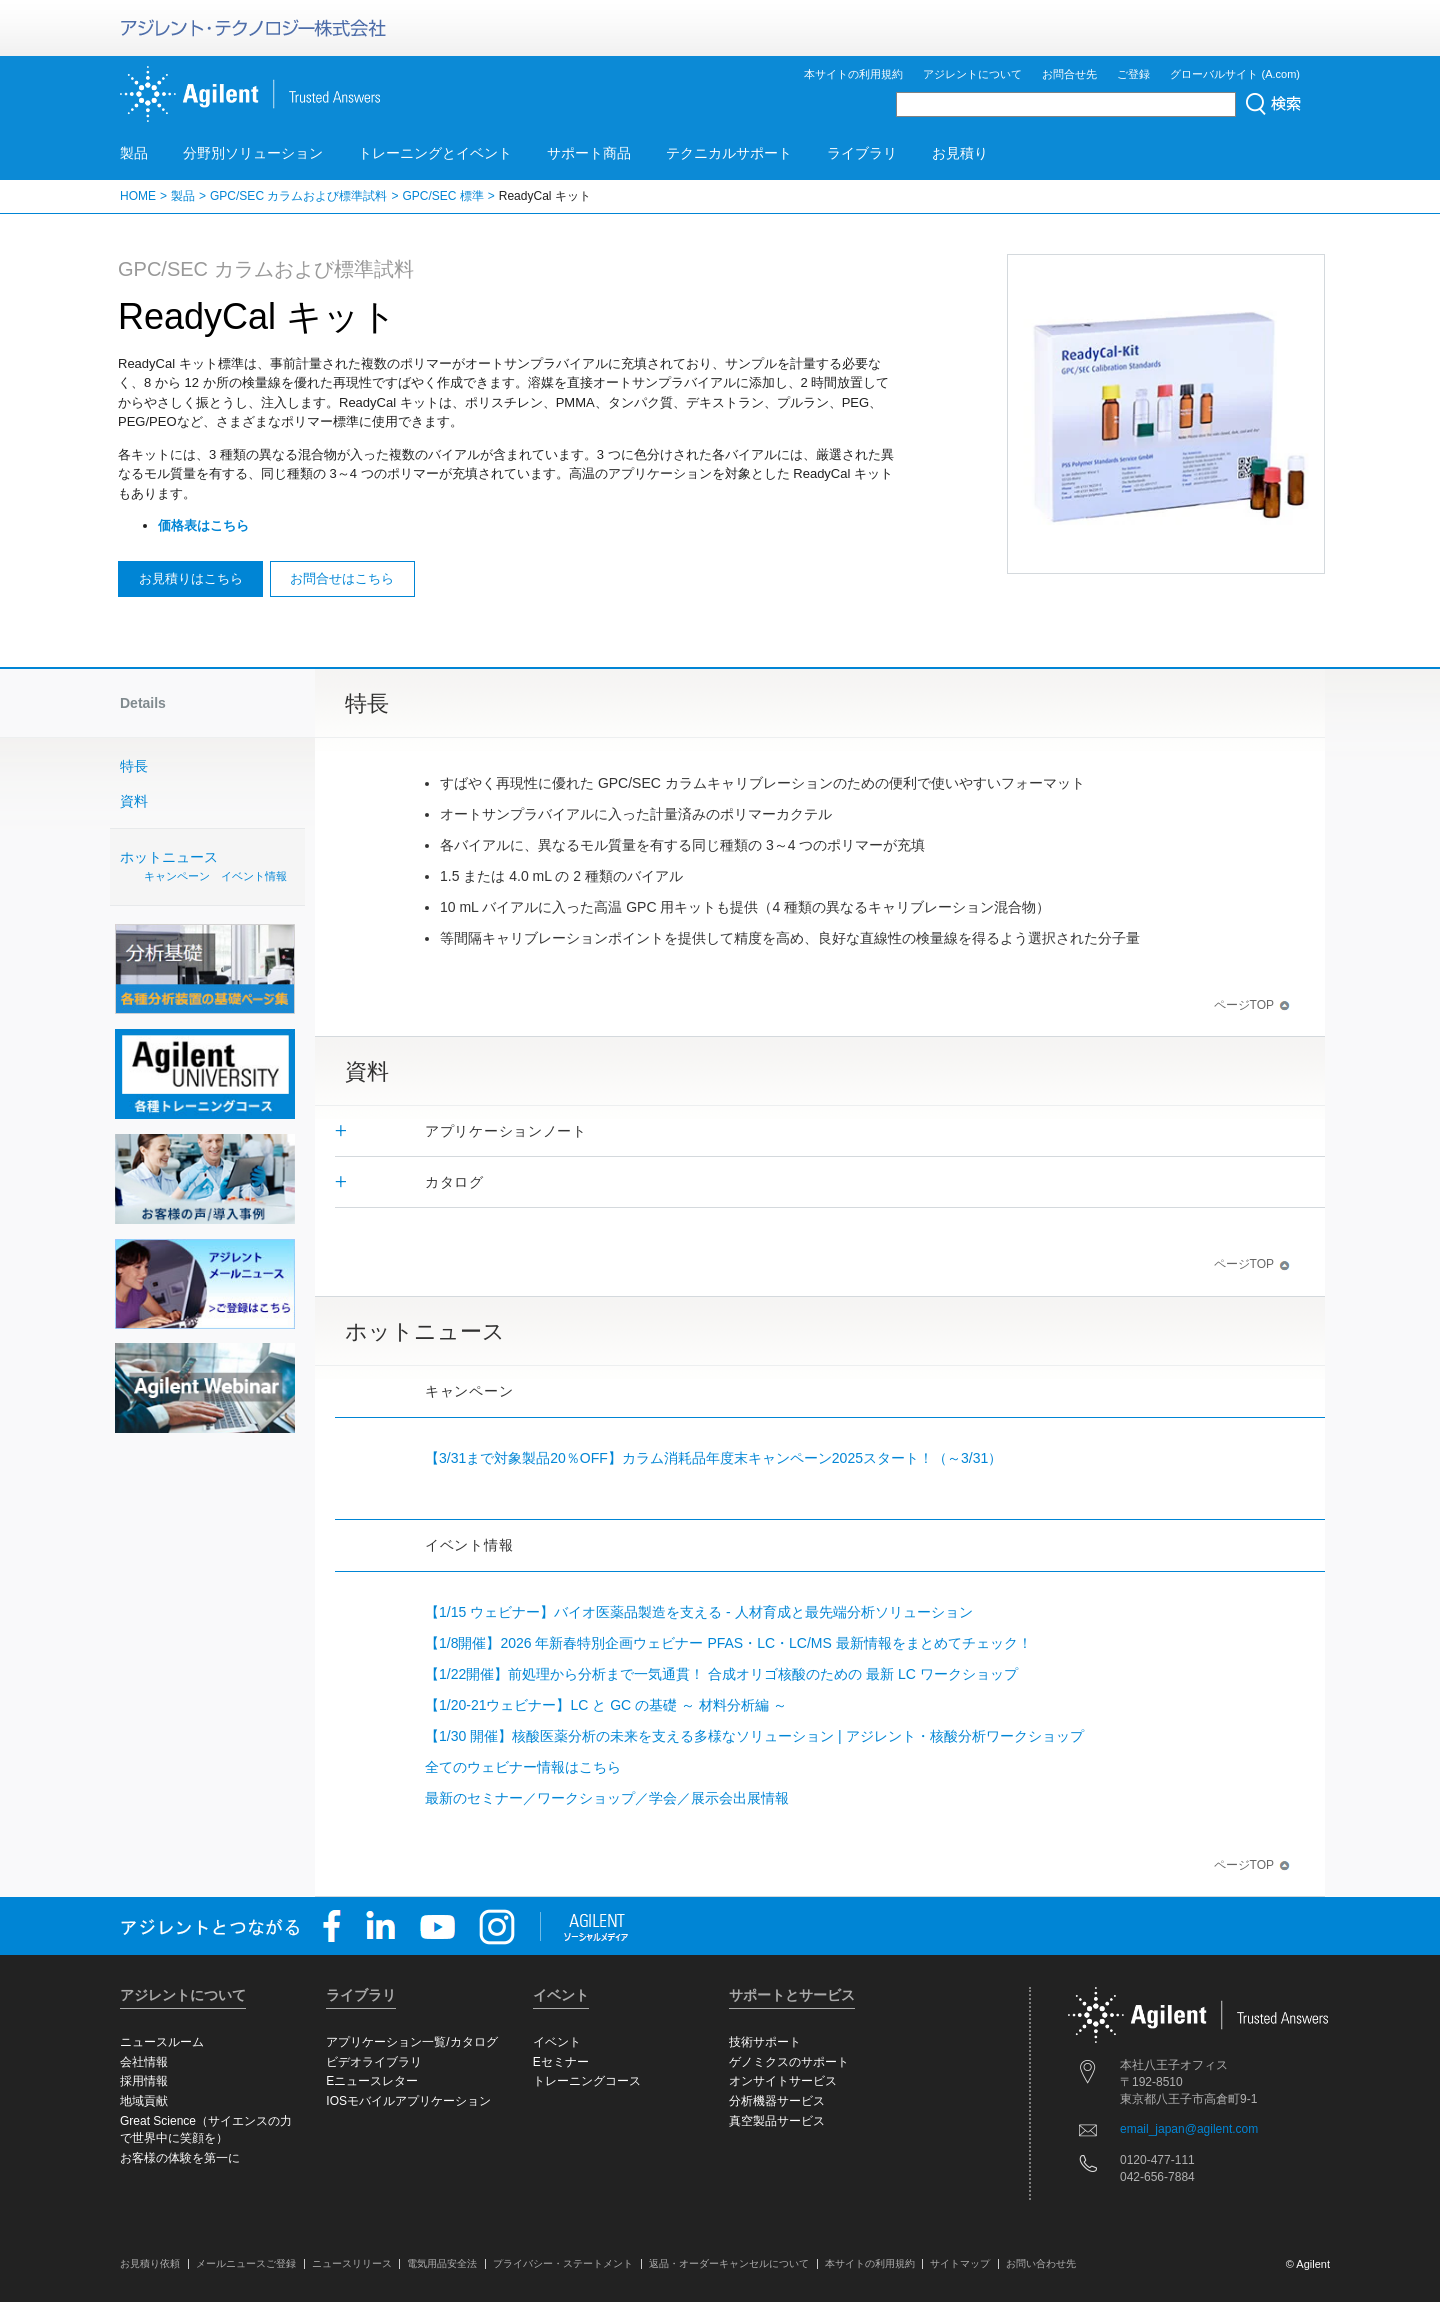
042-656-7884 (1157, 2177)
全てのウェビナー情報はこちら (523, 1767)
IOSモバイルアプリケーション (408, 2101)
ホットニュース (210, 867)
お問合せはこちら (342, 578)
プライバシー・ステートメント (563, 2263)
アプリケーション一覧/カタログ (411, 2042)
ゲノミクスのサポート (789, 2062)
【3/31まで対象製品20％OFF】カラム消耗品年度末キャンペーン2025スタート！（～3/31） (713, 1458)
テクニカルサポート (729, 153)
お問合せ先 (1069, 74)
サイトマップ (960, 2263)
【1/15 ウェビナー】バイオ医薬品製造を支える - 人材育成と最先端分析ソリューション (699, 1612)
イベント (557, 2042)
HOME (138, 196)
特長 (134, 766)
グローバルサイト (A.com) (1235, 74)
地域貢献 (144, 2101)
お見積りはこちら (191, 578)
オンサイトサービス (783, 2081)
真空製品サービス (777, 2121)
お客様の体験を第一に (180, 2158)
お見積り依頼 (150, 2263)
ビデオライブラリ (374, 2062)
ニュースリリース (352, 2263)
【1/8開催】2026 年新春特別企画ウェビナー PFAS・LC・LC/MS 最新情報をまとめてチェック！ (728, 1643)
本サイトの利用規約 (853, 74)
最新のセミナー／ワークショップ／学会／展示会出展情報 (607, 1798)
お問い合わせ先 (1041, 2263)
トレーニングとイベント (435, 153)
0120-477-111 (1157, 2160)
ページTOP (1252, 1005)
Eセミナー (561, 2062)
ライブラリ (862, 153)
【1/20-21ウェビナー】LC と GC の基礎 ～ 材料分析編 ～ (606, 1705)
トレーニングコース (587, 2081)
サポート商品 (589, 153)
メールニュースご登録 (246, 2263)
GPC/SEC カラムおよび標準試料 (298, 196)
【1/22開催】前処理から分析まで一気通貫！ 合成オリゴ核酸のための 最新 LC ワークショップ (721, 1674)
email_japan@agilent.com (1189, 2129)
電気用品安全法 (442, 2263)
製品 (134, 153)
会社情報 (144, 2062)
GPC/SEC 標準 (442, 196)
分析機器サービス (777, 2101)
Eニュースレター (372, 2081)
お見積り (960, 153)
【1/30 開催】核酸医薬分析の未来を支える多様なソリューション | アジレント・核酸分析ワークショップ (754, 1736)
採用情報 (144, 2081)
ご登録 (1133, 74)
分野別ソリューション (253, 153)
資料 (134, 801)
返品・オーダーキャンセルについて (729, 2263)
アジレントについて (972, 74)
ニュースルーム (162, 2042)
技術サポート (765, 2042)
